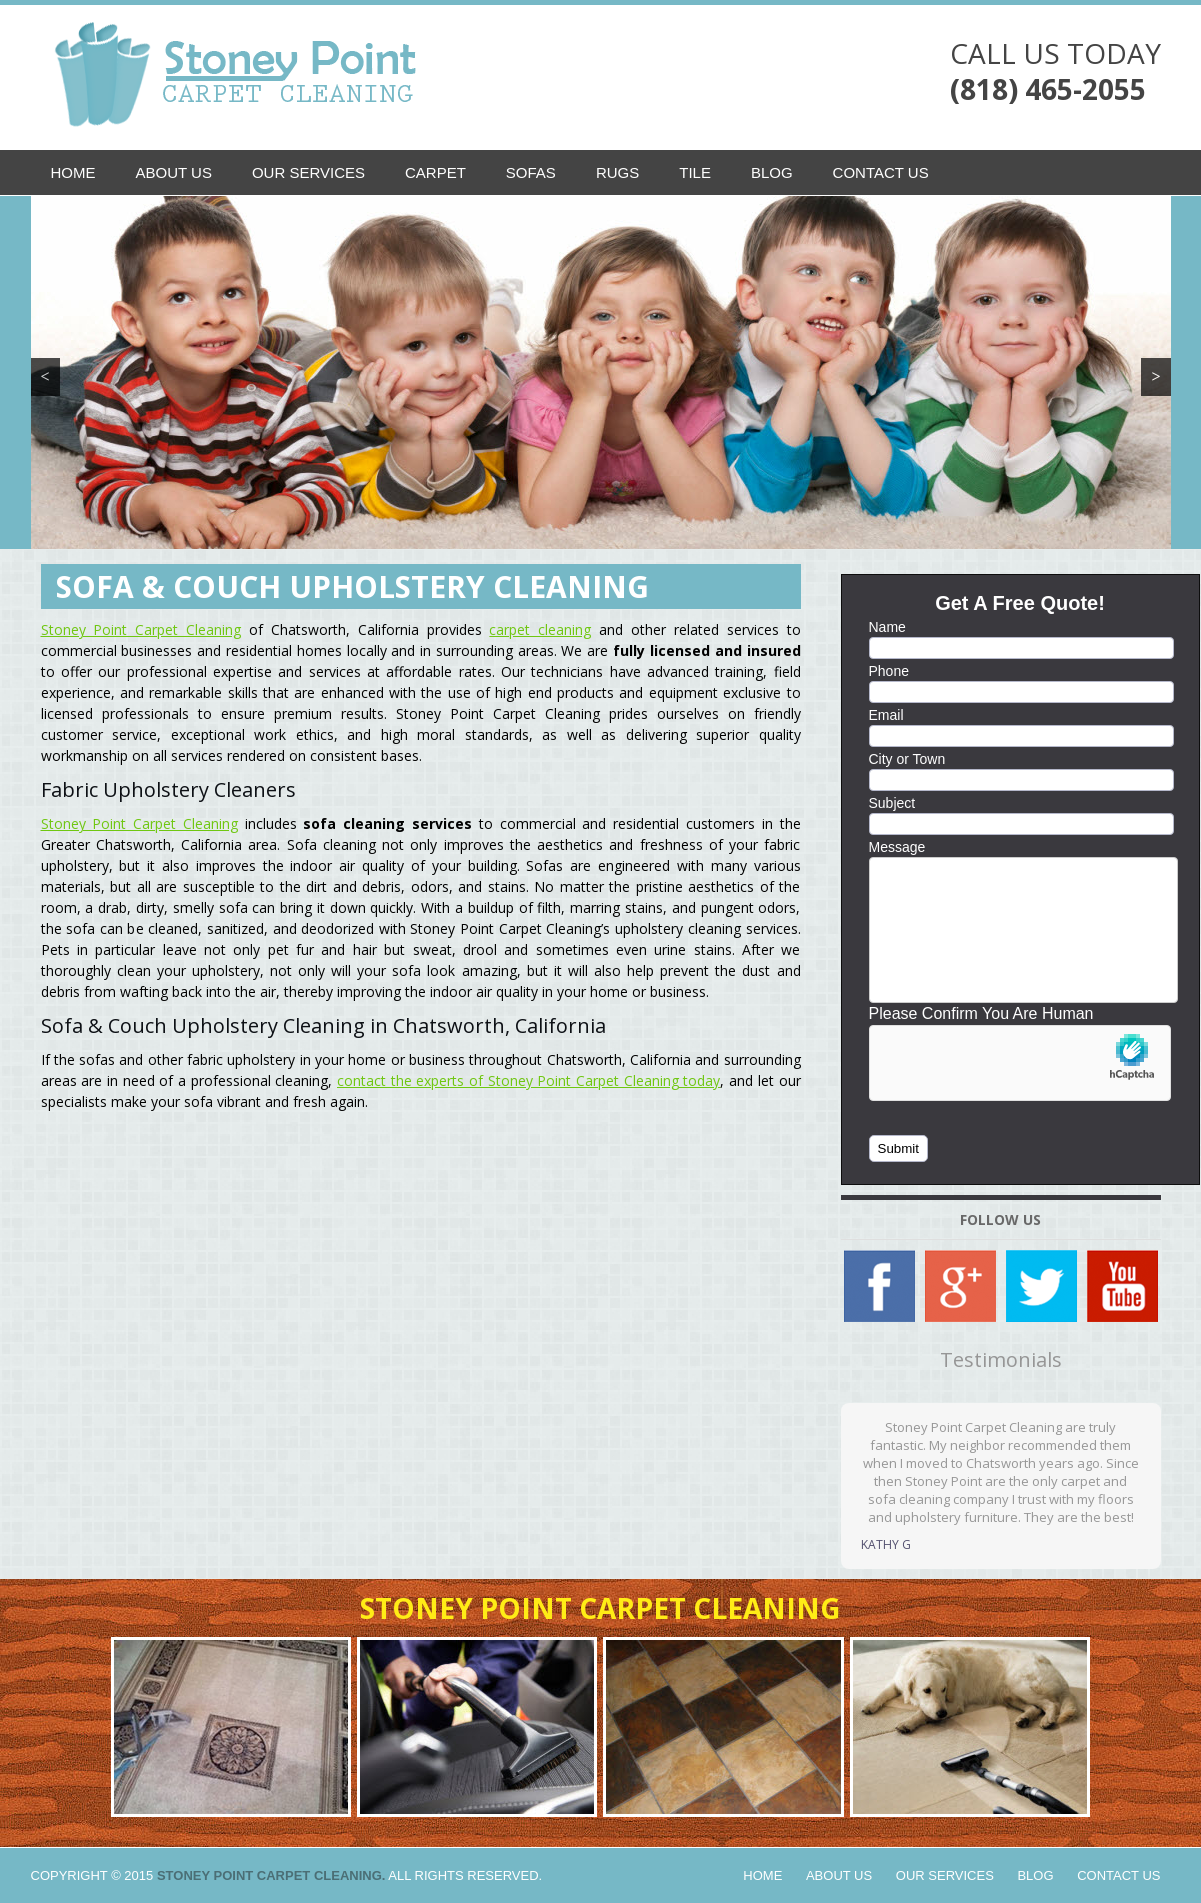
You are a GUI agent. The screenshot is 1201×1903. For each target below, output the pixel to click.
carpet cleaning (540, 629)
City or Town (907, 759)
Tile (695, 172)
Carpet (435, 172)
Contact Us (881, 172)
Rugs (617, 172)
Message (897, 847)
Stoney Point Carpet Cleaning (141, 629)
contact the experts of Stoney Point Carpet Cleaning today (528, 1080)
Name (887, 627)
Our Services (308, 172)
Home (73, 172)
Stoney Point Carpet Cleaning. (271, 1875)
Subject (892, 803)
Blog (772, 172)
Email (886, 715)
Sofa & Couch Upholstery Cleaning (352, 586)
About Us (174, 172)
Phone (889, 671)
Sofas (531, 172)
